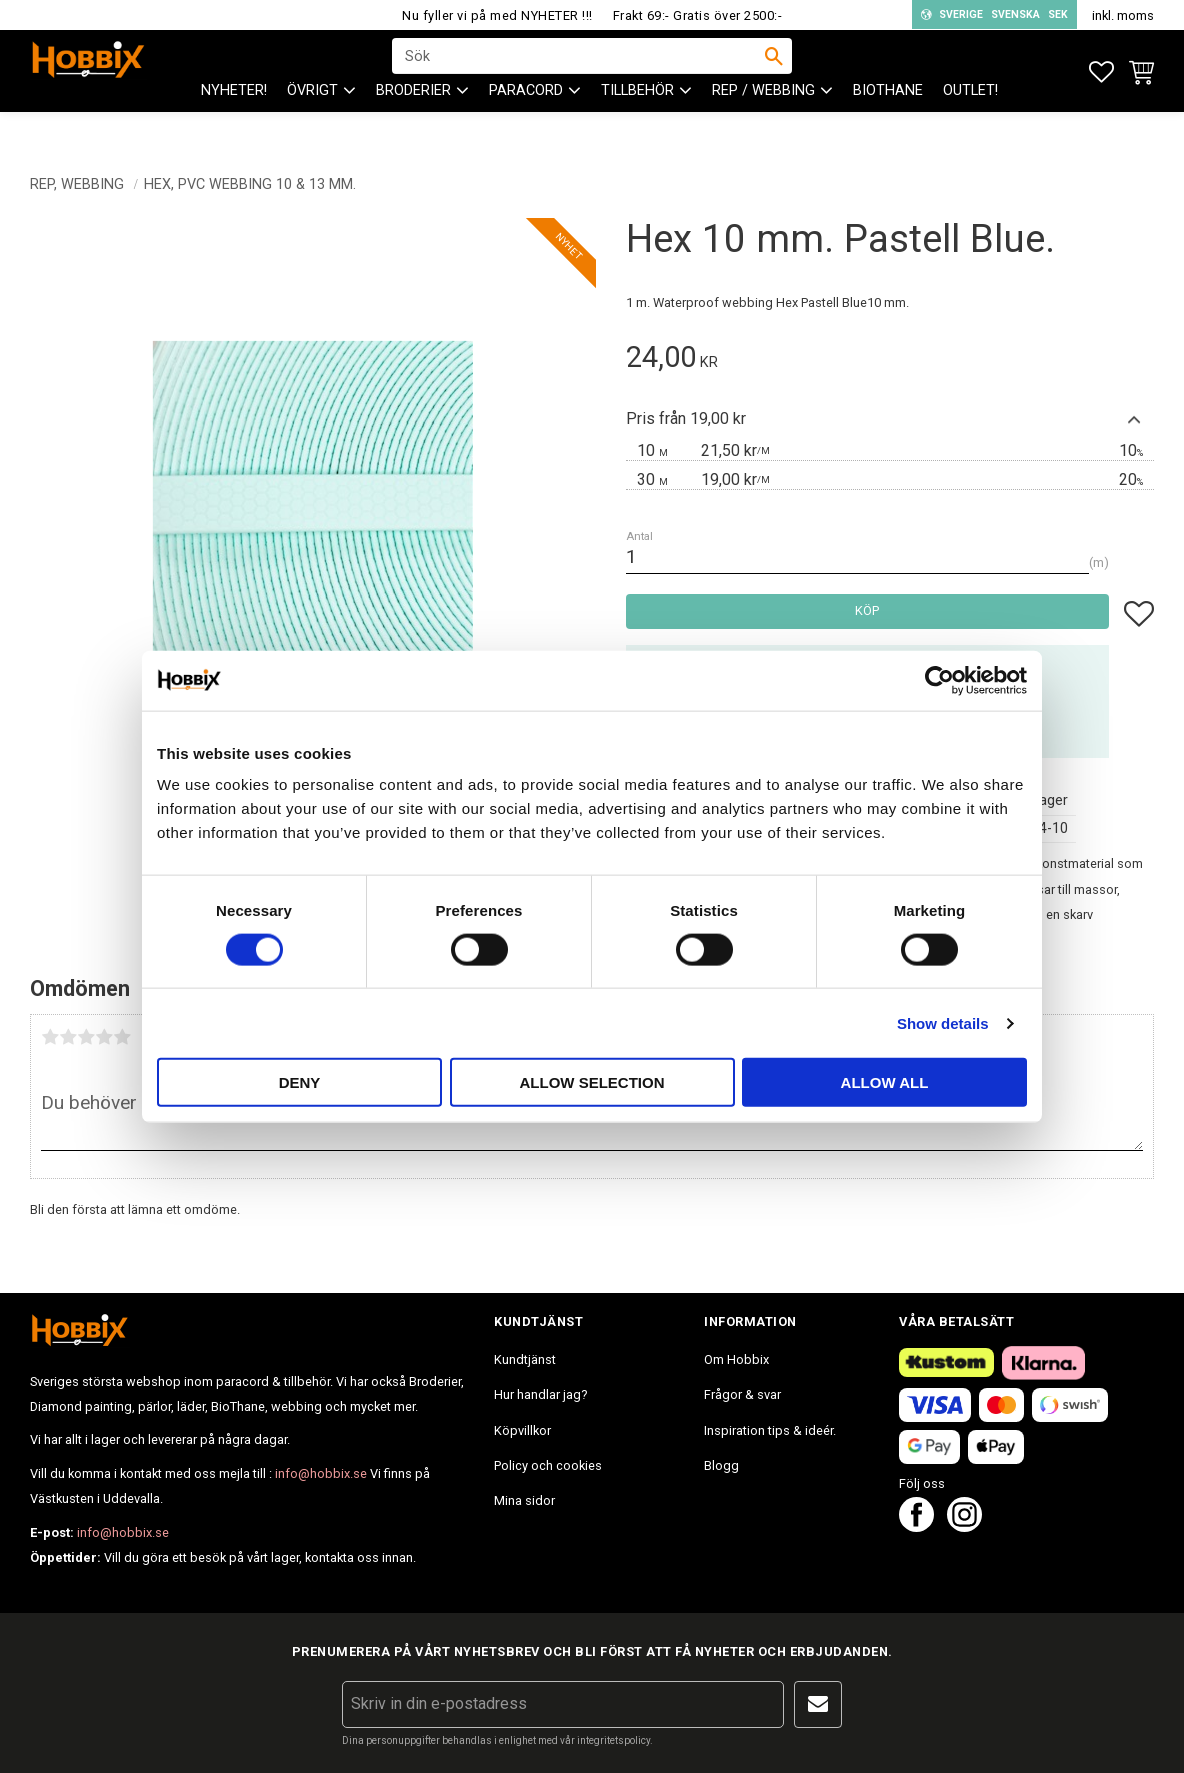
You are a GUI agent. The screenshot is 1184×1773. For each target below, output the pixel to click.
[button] (1101, 72)
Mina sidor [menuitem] (524, 1500)
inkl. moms (1123, 15)
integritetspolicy (613, 1740)
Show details (943, 1022)
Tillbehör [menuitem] (637, 120)
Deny (300, 1082)
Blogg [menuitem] (721, 1465)
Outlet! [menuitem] (970, 120)
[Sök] (774, 71)
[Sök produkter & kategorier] (579, 71)
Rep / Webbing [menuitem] (763, 120)
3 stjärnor (86, 1037)
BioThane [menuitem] (888, 120)
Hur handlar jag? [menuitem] (540, 1394)
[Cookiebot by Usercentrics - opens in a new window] (939, 680)
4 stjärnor (104, 1037)
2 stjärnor (68, 1037)
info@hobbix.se (321, 1473)
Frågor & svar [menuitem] (742, 1394)
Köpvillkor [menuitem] (522, 1430)
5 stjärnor (122, 1037)
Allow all (885, 1082)
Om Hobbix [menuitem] (736, 1359)
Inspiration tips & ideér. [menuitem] (770, 1430)
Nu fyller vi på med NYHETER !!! (497, 15)
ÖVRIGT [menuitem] (312, 120)
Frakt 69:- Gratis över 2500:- (698, 15)
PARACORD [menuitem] (526, 120)
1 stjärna (50, 1037)
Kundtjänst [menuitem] (525, 1359)
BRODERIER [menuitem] (413, 120)
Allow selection (592, 1082)
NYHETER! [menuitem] (234, 120)
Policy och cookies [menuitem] (548, 1465)
